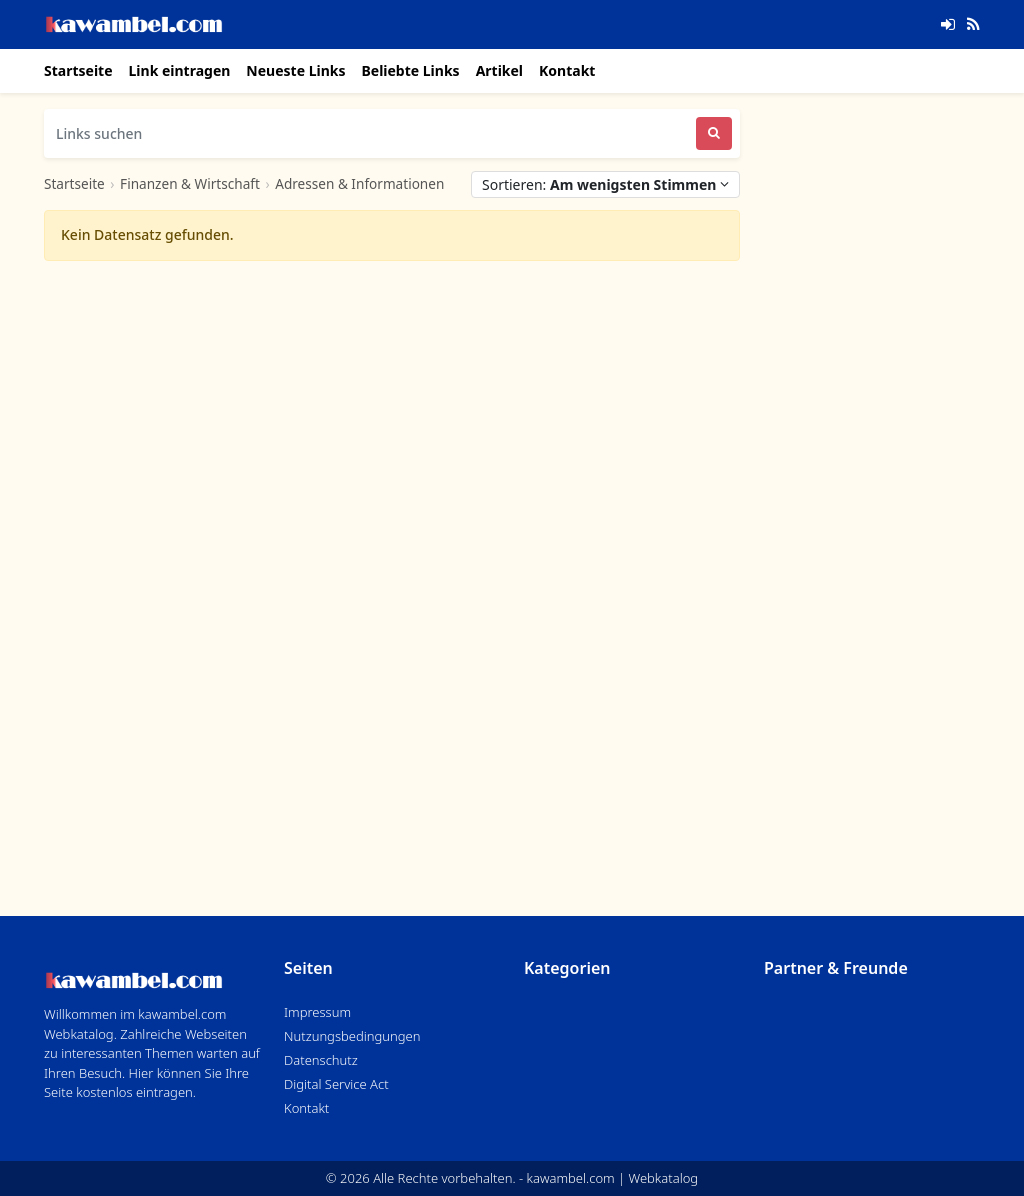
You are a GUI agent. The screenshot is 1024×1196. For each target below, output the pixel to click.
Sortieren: (605, 184)
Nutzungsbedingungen (352, 1036)
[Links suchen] (370, 133)
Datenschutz (321, 1060)
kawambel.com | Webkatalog (613, 1178)
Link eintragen (180, 70)
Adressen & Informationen (359, 183)
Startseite (78, 70)
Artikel (499, 70)
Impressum (317, 1012)
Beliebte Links (410, 70)
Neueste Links (295, 70)
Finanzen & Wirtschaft (190, 183)
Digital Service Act (336, 1084)
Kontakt (567, 70)
